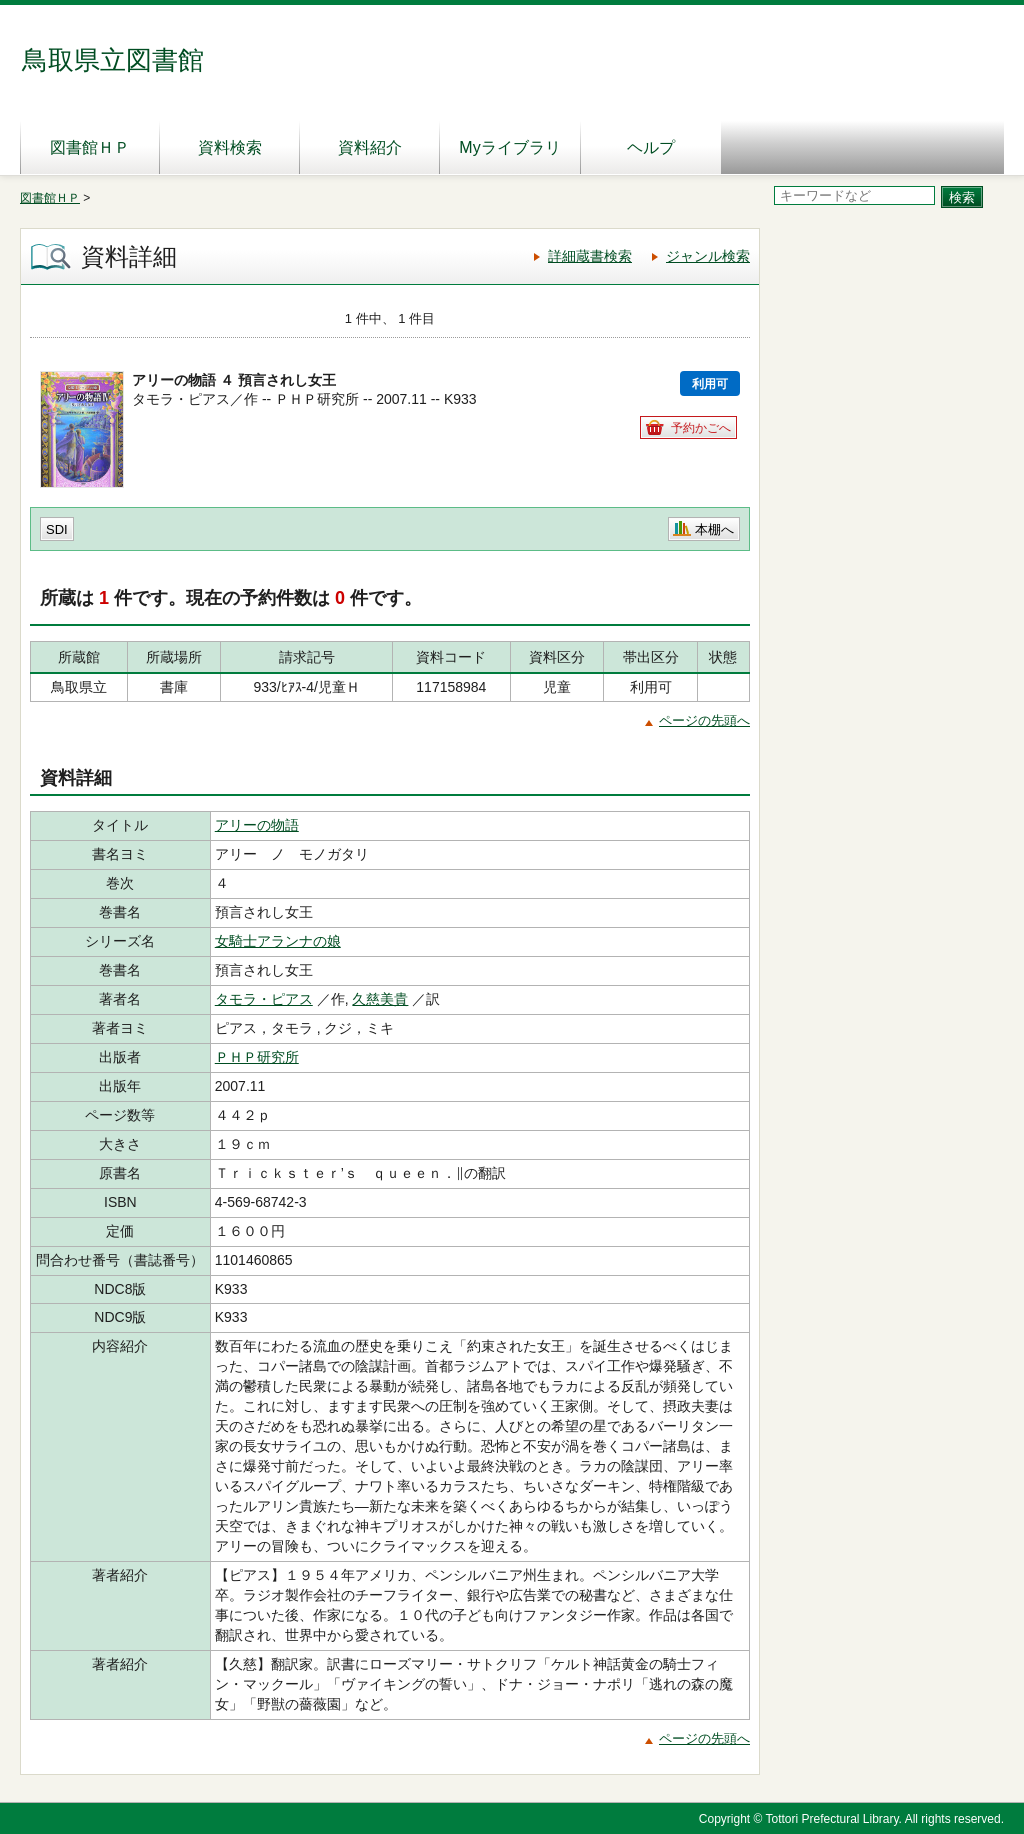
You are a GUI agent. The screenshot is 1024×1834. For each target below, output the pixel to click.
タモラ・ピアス (264, 999)
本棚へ (714, 529)
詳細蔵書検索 (590, 256)
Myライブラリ (509, 147)
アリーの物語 (257, 825)
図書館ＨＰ (90, 147)
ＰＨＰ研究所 (257, 1057)
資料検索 (230, 147)
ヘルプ (651, 147)
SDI (57, 529)
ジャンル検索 (708, 256)
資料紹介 (370, 147)
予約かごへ (701, 428)
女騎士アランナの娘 (278, 941)
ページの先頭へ (704, 720)
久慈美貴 (380, 999)
